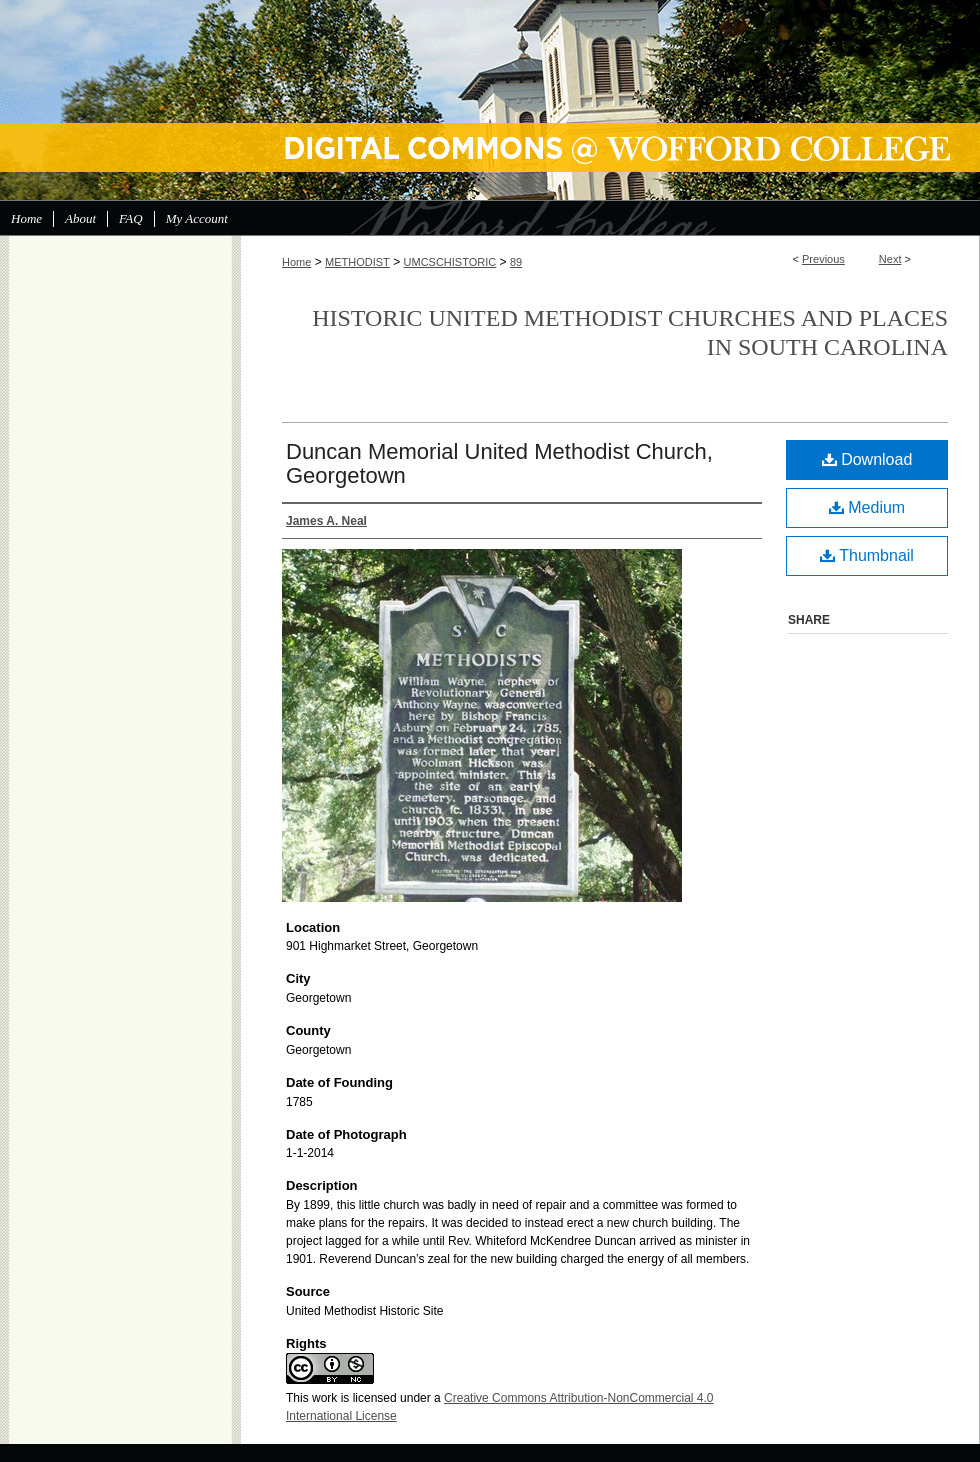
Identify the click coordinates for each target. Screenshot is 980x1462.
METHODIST (357, 262)
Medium (867, 507)
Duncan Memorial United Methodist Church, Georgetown (499, 463)
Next (890, 259)
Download (867, 459)
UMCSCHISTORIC (450, 262)
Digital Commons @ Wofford (490, 100)
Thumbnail (867, 555)
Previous (823, 259)
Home (296, 262)
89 (516, 262)
